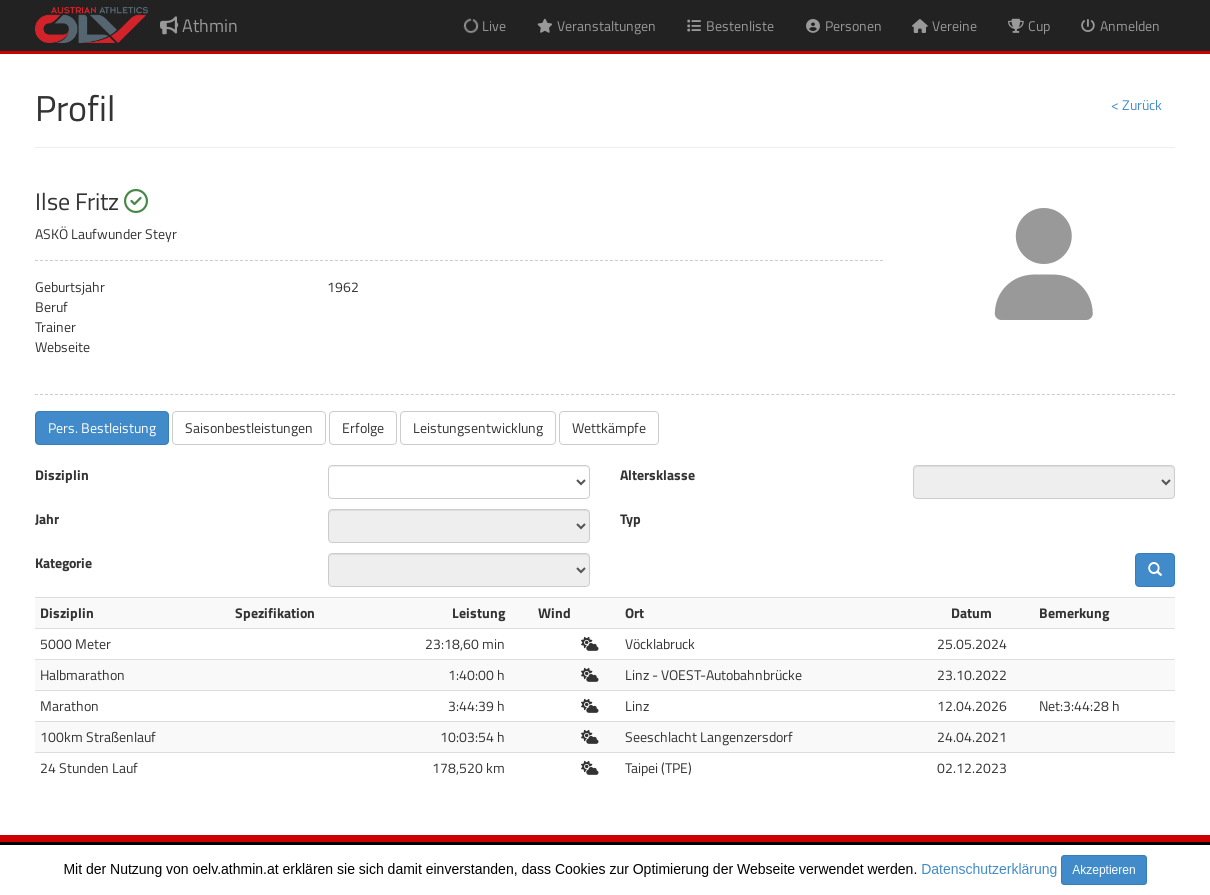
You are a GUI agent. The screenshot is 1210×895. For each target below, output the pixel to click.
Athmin (199, 25)
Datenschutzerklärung (989, 869)
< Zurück (1136, 104)
